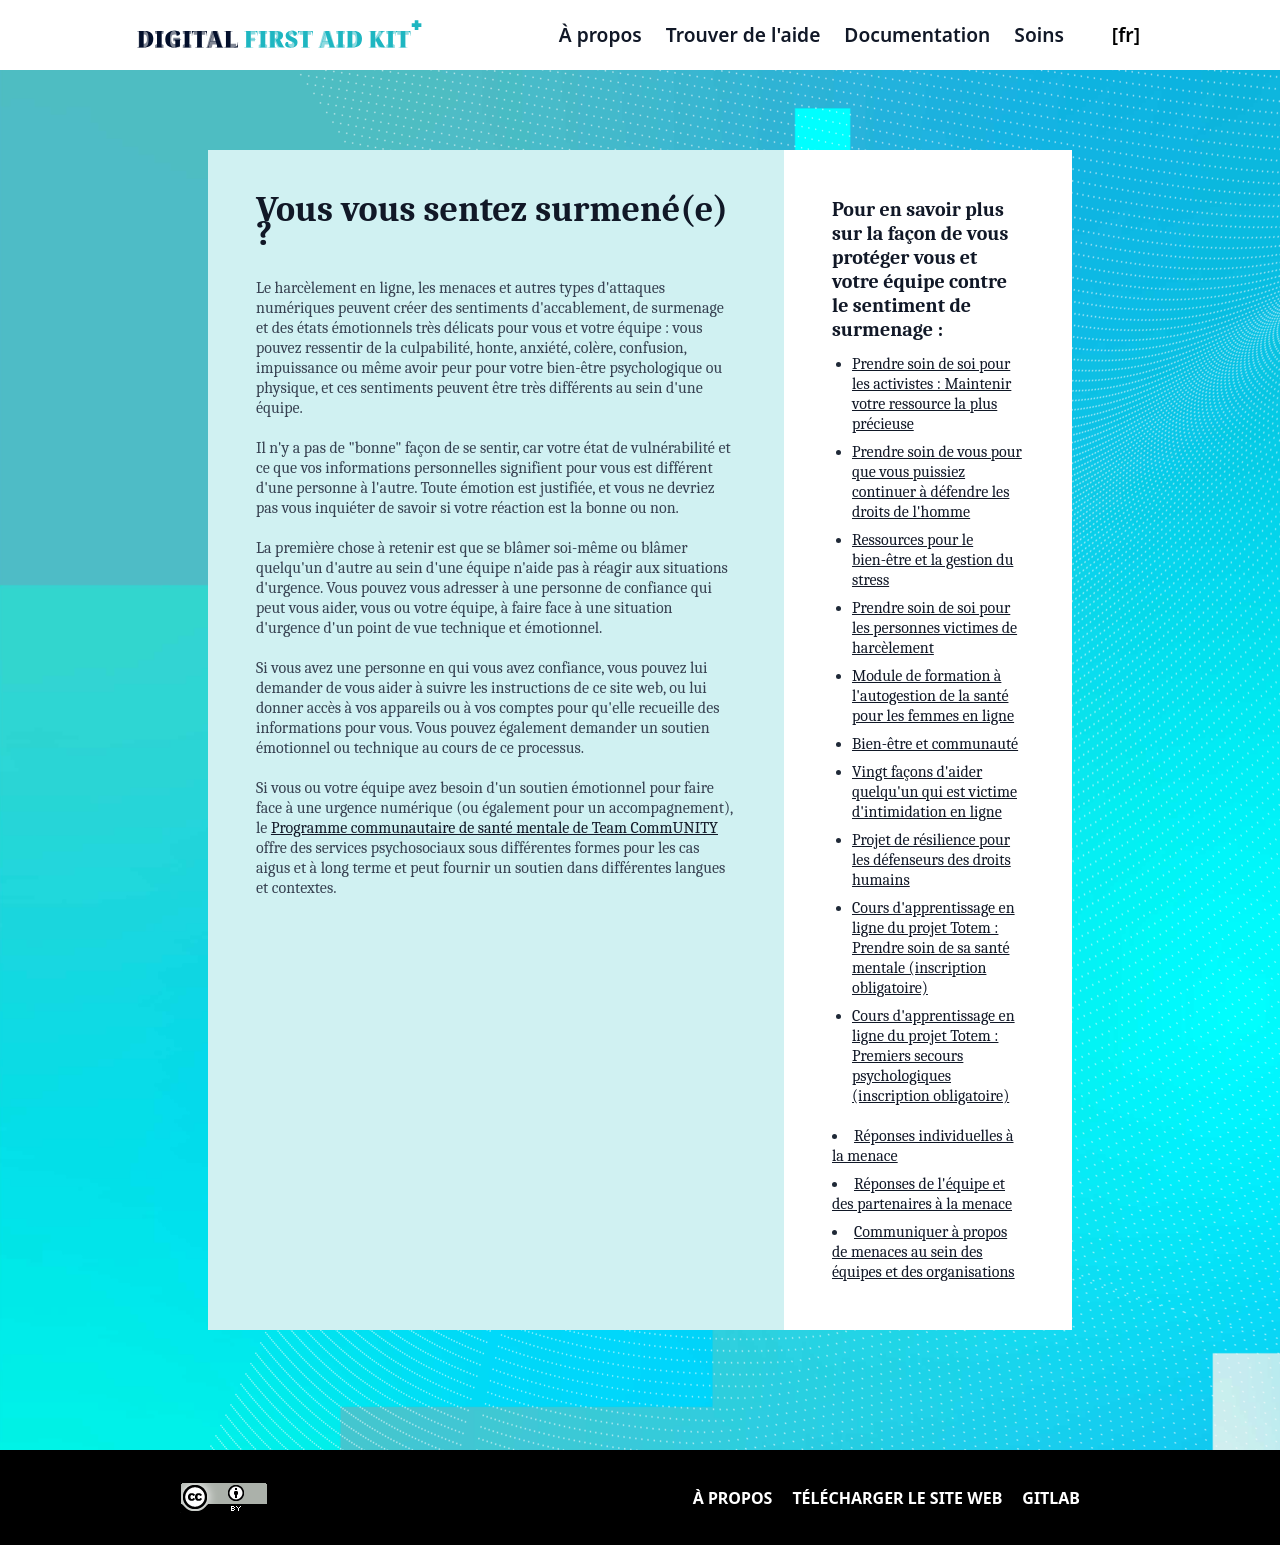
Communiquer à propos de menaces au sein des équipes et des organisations (923, 1252)
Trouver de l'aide (743, 34)
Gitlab (1051, 1498)
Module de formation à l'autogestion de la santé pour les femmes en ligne (933, 696)
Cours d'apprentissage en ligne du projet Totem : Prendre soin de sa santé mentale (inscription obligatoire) (933, 948)
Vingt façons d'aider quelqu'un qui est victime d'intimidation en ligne (934, 792)
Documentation (917, 34)
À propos (600, 34)
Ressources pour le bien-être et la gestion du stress (932, 560)
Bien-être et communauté (935, 744)
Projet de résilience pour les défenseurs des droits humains (931, 860)
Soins (1039, 34)
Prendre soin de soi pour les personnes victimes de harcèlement (934, 628)
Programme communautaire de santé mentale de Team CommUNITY (494, 828)
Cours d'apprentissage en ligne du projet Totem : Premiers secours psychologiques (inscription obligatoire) (933, 1056)
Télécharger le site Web (897, 1498)
